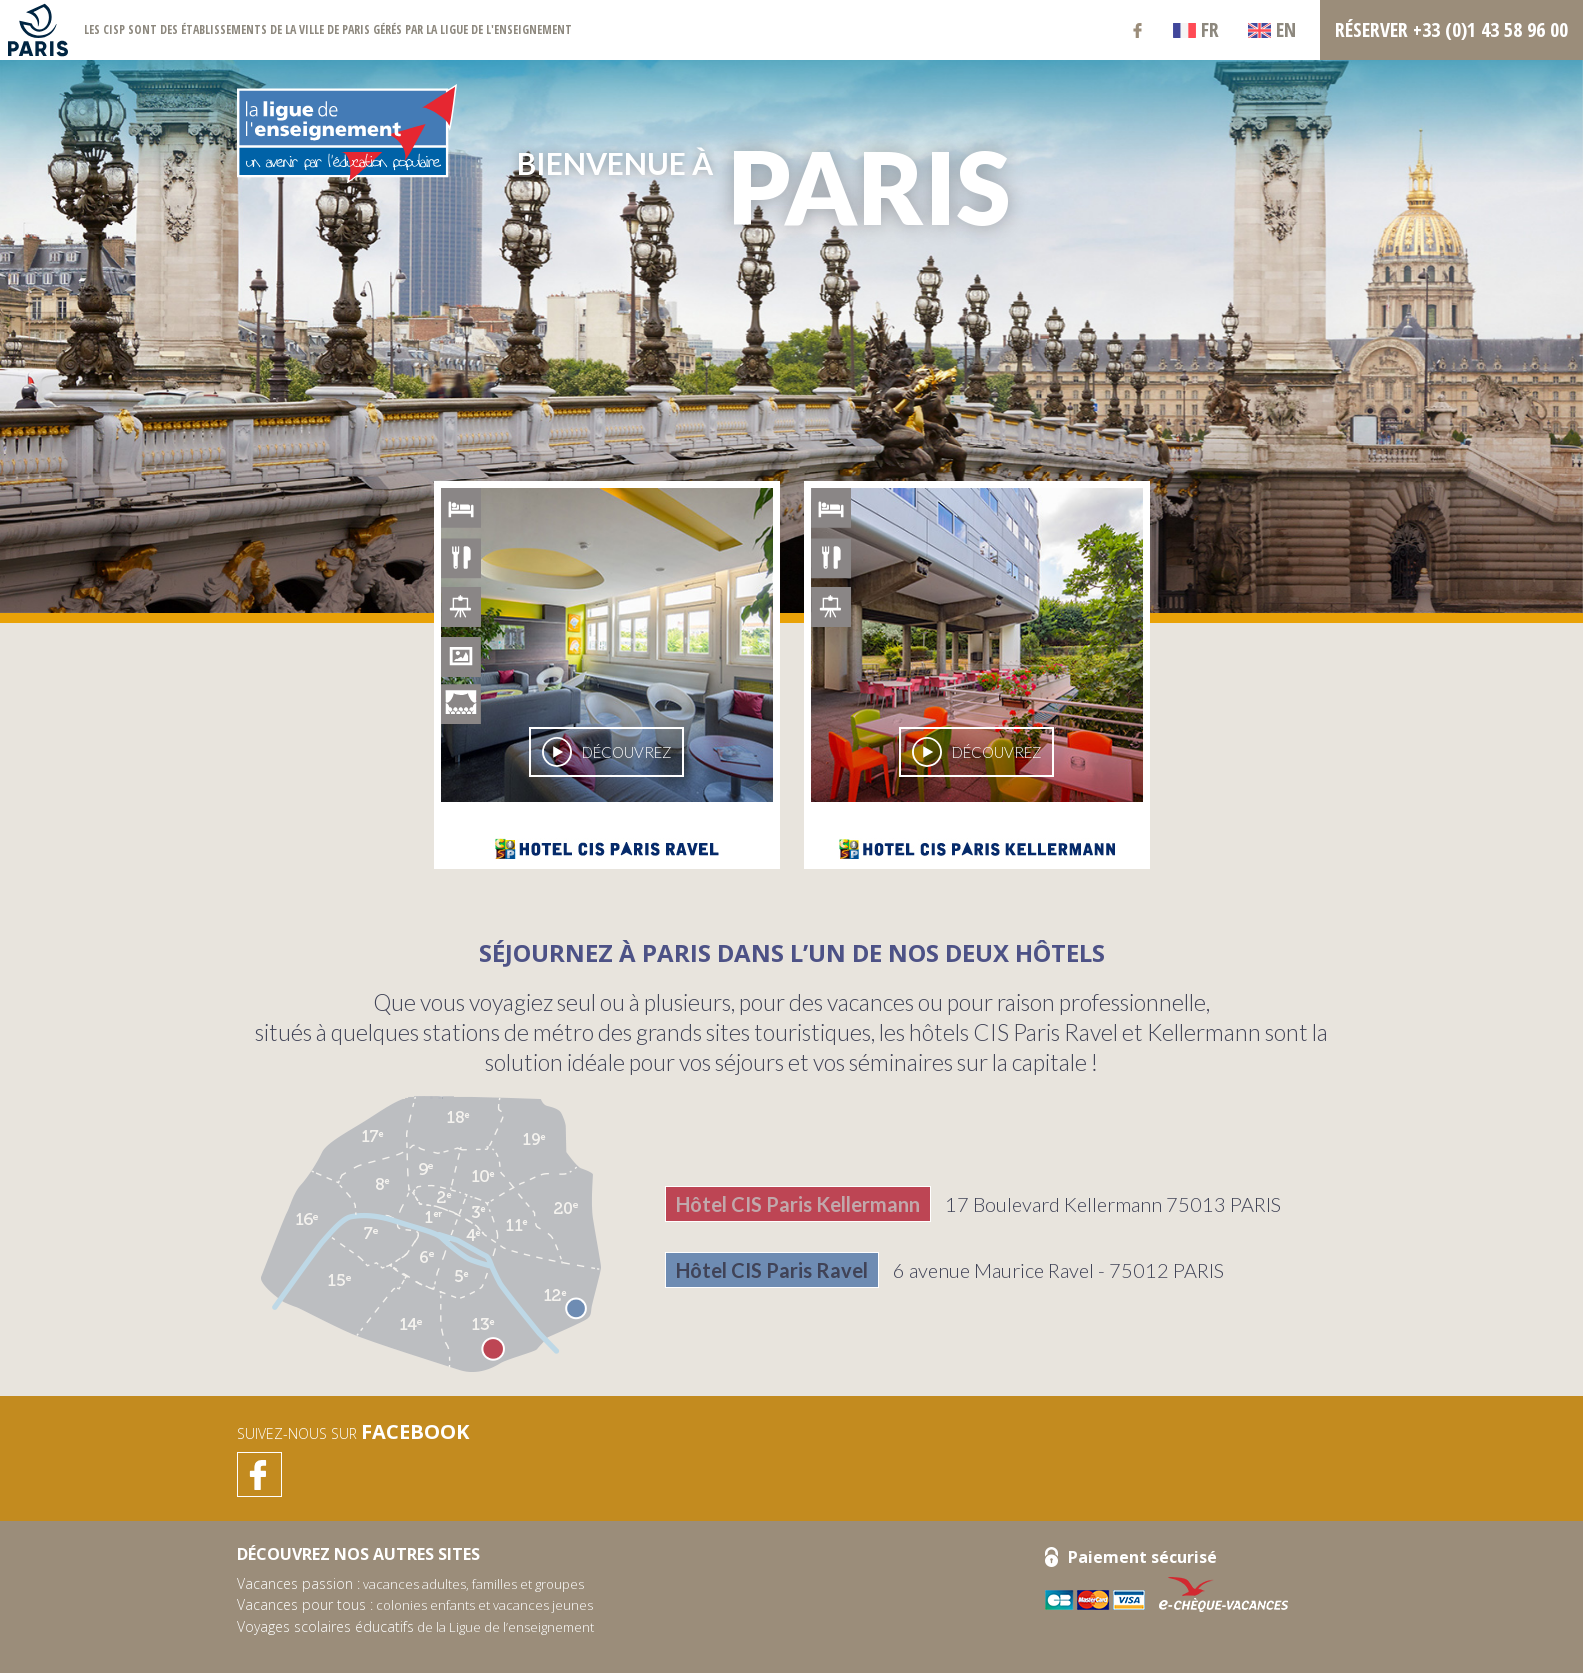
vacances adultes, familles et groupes (410, 1584)
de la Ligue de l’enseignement (415, 1627)
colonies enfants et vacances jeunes (415, 1605)
